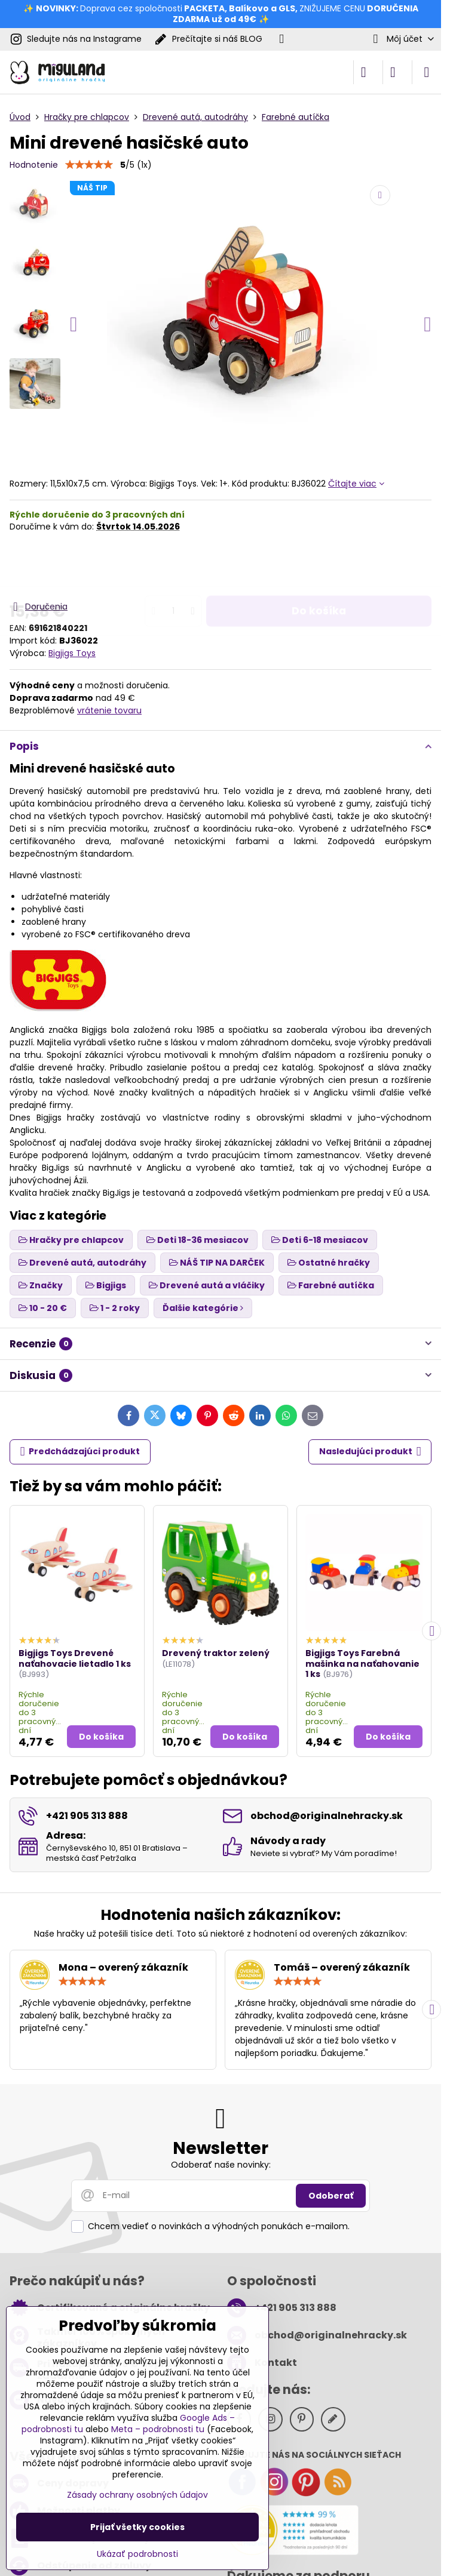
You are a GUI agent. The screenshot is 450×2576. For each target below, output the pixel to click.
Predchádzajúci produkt (80, 1451)
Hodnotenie (34, 165)
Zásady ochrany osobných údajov (137, 2495)
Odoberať (330, 2196)
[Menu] (426, 72)
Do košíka (319, 566)
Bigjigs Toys (72, 653)
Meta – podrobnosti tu (157, 2429)
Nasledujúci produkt (370, 1451)
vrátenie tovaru (109, 710)
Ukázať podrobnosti (137, 2554)
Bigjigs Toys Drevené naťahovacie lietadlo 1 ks (75, 1658)
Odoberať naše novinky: (221, 2165)
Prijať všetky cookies (137, 2527)
